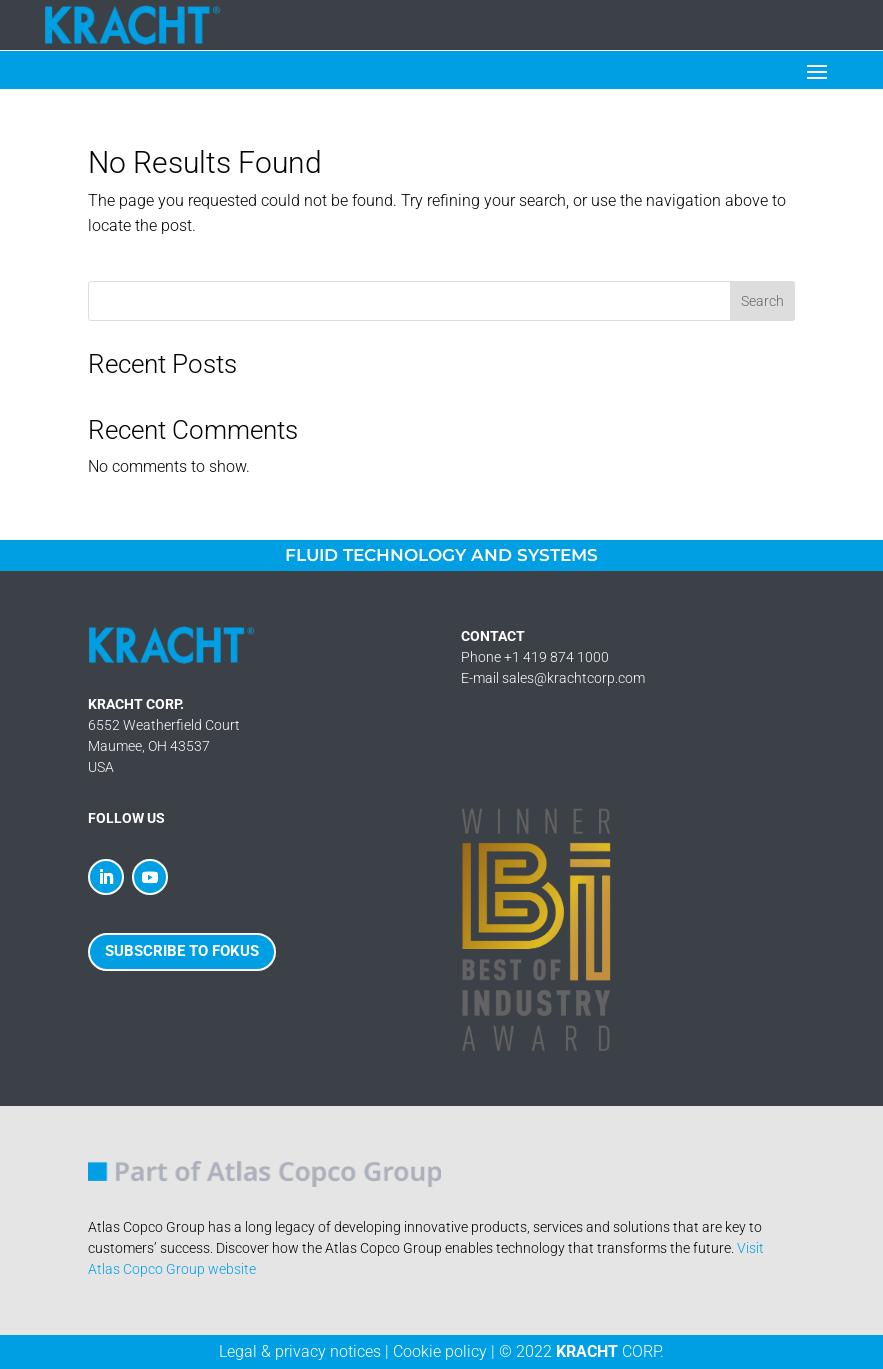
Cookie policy (440, 1351)
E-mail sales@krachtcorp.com (553, 678)
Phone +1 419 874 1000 (535, 657)
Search (762, 301)
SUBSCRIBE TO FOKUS (182, 951)
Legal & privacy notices (300, 1351)
